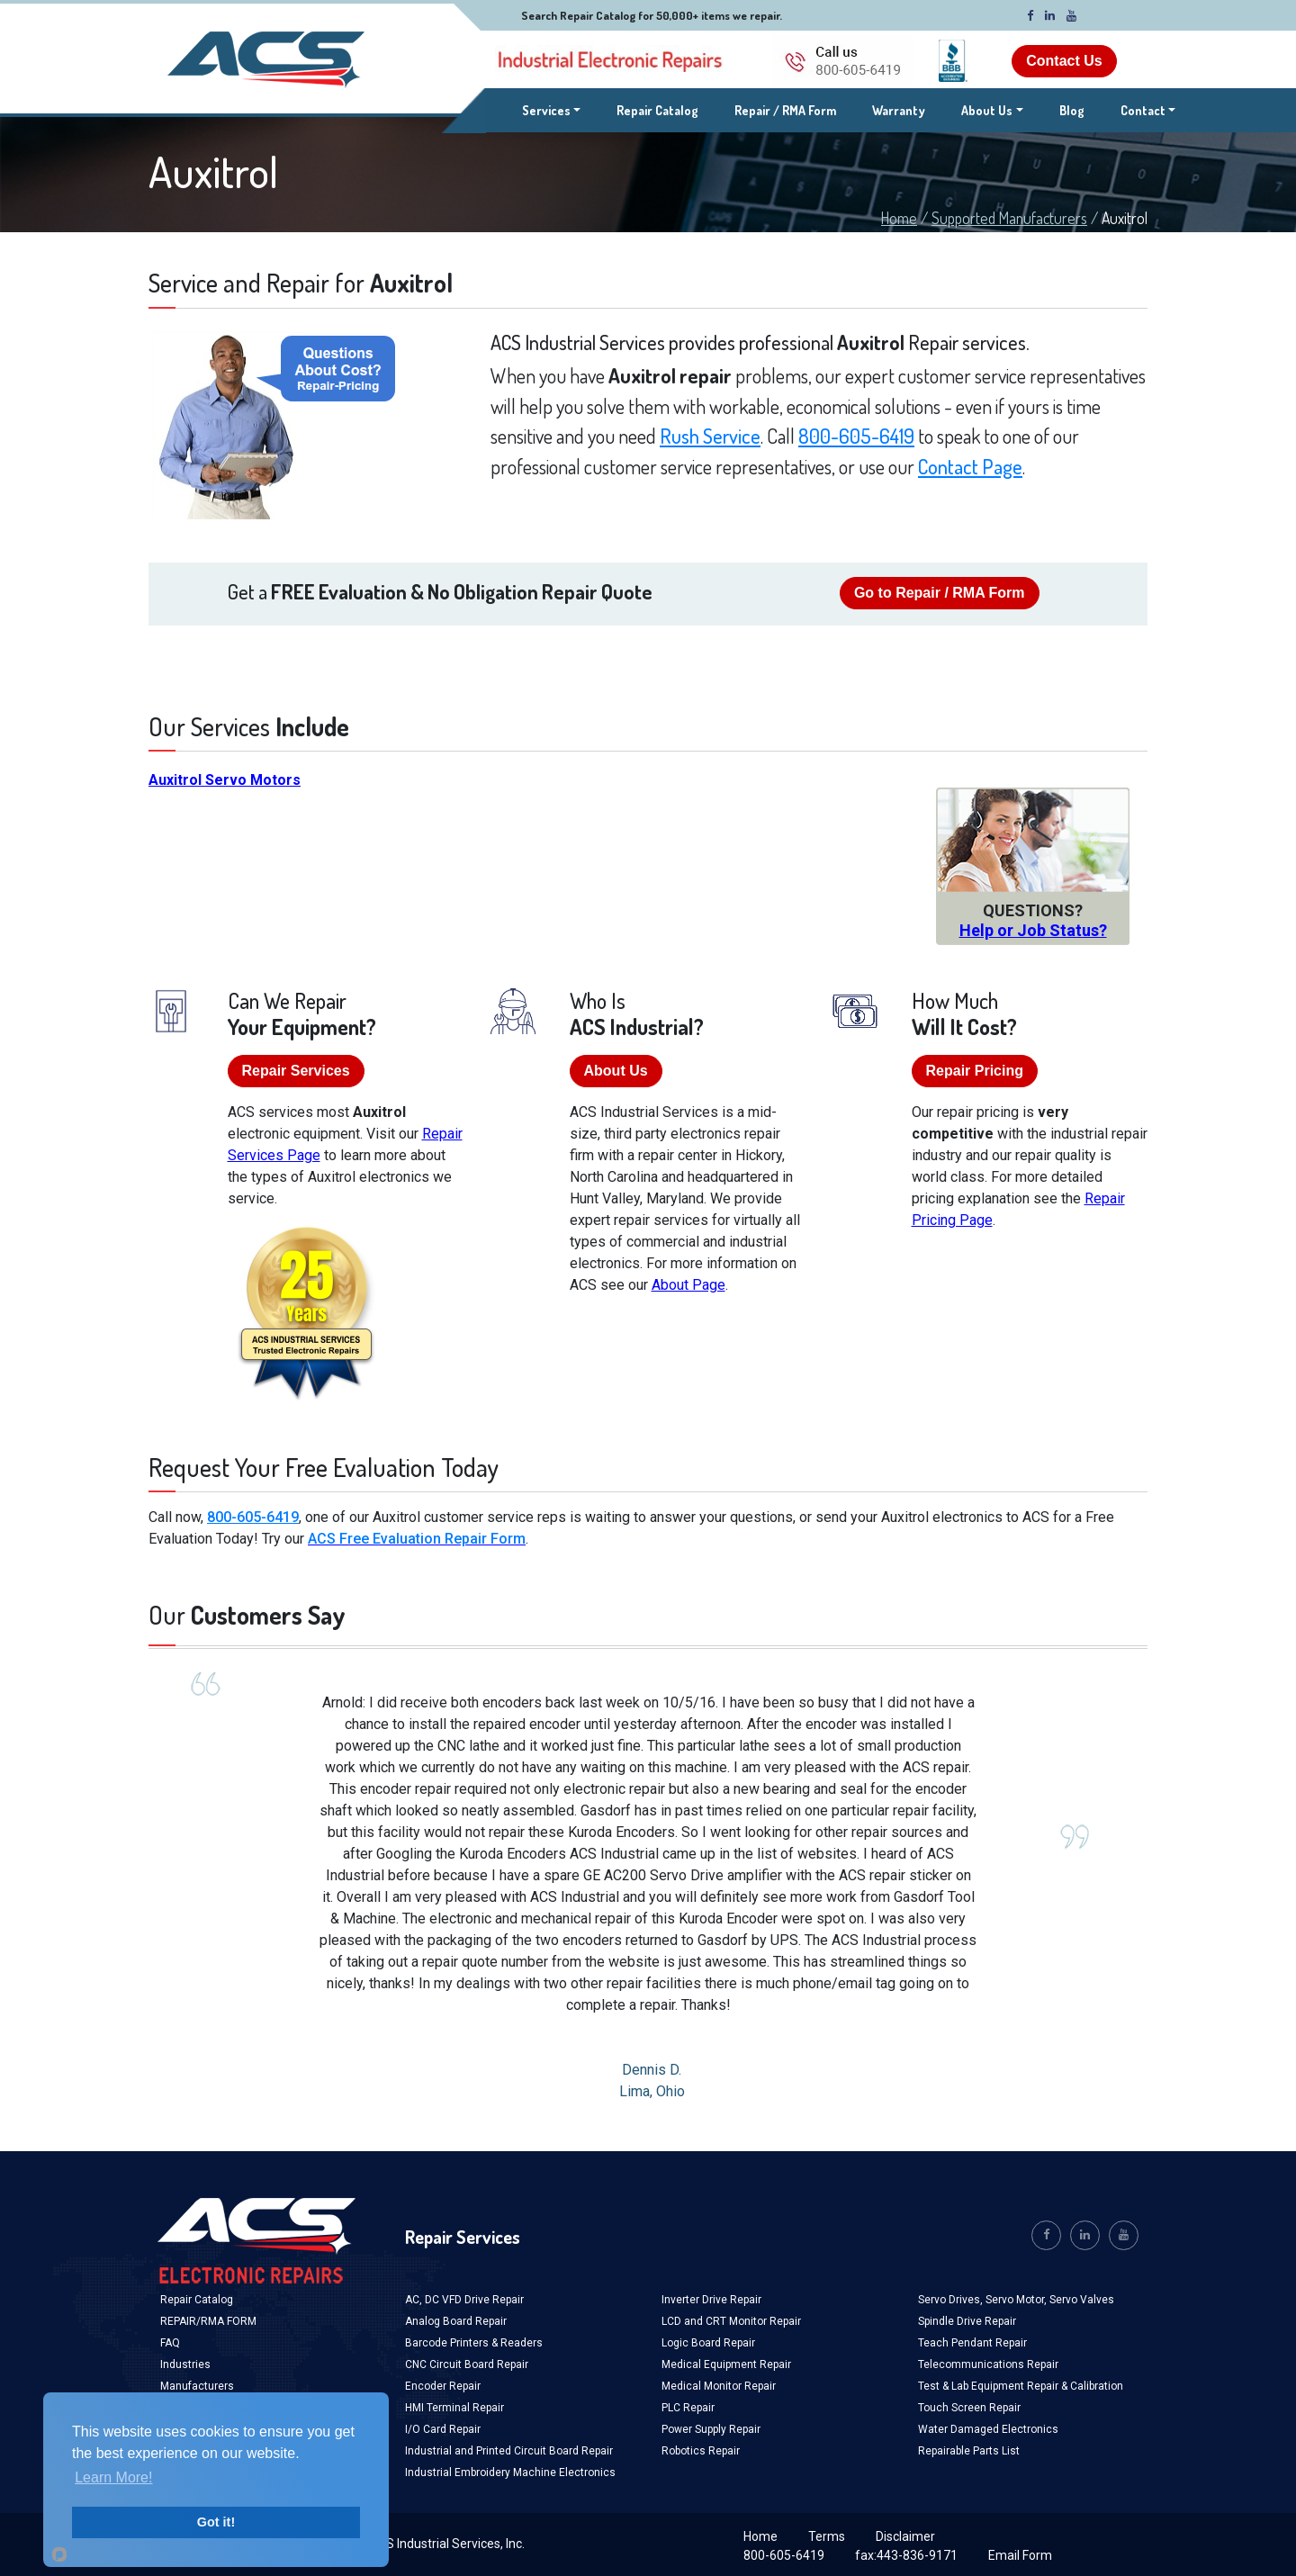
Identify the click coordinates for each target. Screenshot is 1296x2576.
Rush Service (710, 435)
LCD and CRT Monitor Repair (731, 2321)
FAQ (170, 2343)
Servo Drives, (952, 2299)
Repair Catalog (657, 110)
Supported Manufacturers (1009, 218)
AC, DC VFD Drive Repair (464, 2299)
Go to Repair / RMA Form (939, 592)
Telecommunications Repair (988, 2364)
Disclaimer (905, 2536)
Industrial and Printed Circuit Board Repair (509, 2451)
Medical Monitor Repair (719, 2386)
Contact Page (970, 466)
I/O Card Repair (443, 2429)
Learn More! (113, 2477)
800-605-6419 (856, 435)
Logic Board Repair (708, 2343)
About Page (688, 1284)
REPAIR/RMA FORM (208, 2321)
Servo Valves (1081, 2299)
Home (899, 218)
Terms (826, 2536)
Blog (1071, 110)
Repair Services (296, 1070)
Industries (185, 2364)
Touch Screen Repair (969, 2407)
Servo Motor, (1017, 2299)
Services (551, 109)
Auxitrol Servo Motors (224, 779)
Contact (1143, 110)
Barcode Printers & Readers (474, 2343)
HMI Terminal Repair (454, 2407)
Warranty (898, 110)
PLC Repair (688, 2407)
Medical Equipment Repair (726, 2364)
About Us (986, 110)
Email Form (1020, 2555)
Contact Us (1064, 60)
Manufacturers (197, 2386)
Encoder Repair (443, 2386)
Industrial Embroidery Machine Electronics (510, 2472)
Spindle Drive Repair (967, 2321)
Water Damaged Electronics (988, 2429)
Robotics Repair (701, 2451)
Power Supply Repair (711, 2429)
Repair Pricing (974, 1070)
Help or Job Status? (1033, 930)
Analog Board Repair (456, 2321)
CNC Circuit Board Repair (466, 2364)
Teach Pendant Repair (972, 2343)
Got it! (216, 2522)
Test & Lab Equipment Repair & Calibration (1020, 2386)
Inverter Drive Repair (711, 2299)
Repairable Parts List (969, 2451)
